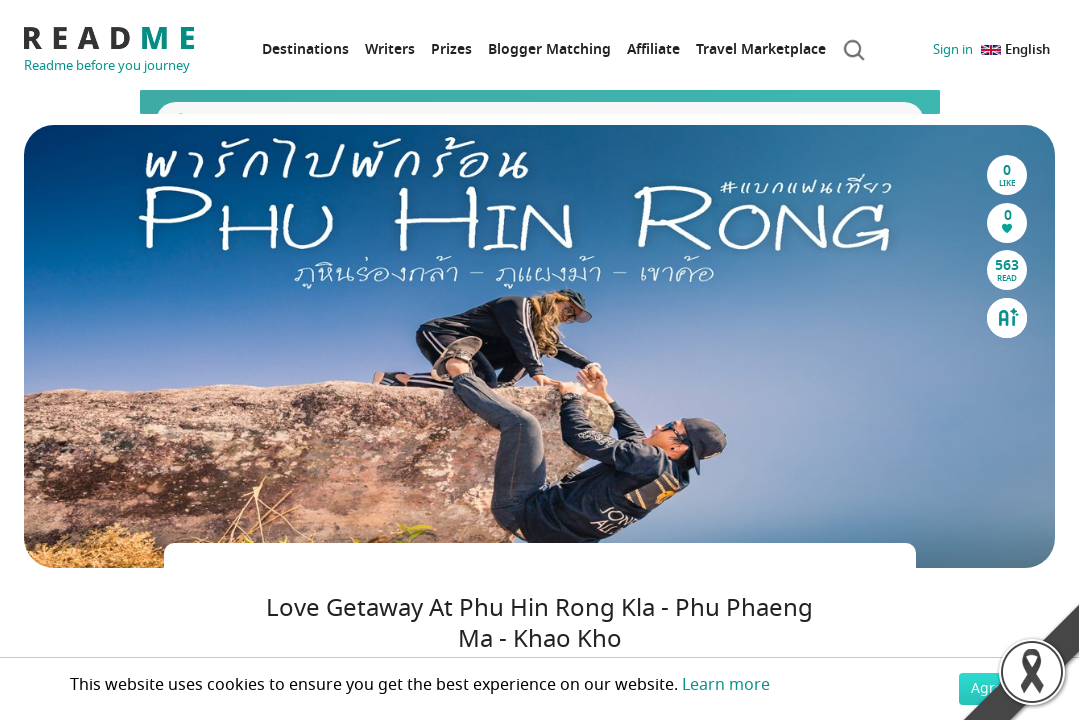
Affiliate (653, 49)
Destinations (305, 49)
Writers (390, 49)
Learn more (726, 685)
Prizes (451, 49)
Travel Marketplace (761, 49)
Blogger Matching (549, 49)
